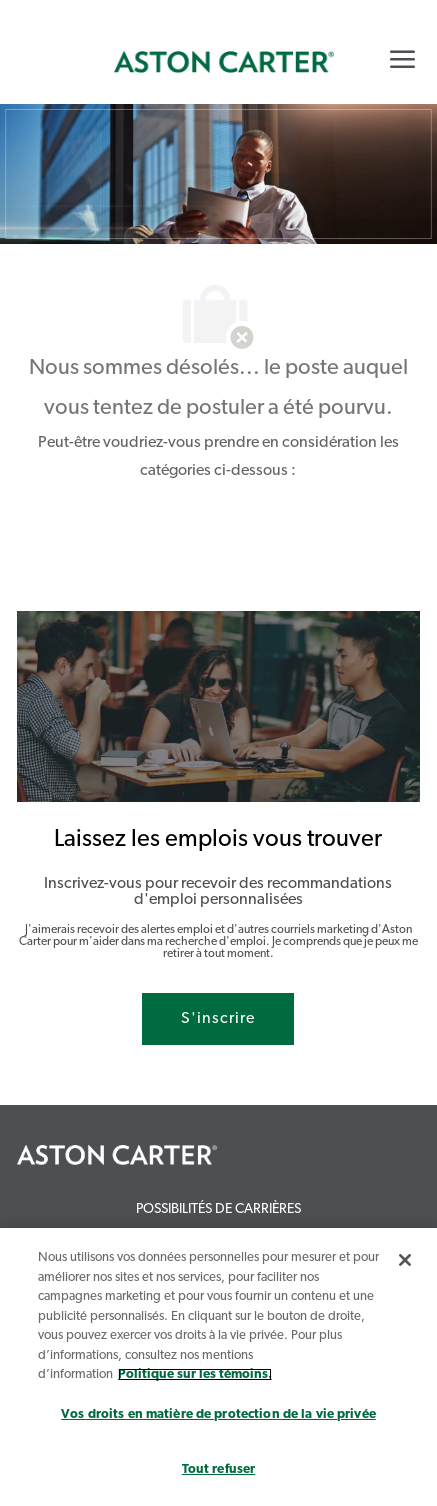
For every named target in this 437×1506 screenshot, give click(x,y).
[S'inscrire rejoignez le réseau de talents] (218, 1019)
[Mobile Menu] (402, 59)
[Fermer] (405, 1260)
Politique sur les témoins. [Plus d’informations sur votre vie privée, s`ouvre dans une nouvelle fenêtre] (195, 1374)
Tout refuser (219, 1469)
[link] (224, 62)
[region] (218, 1367)
